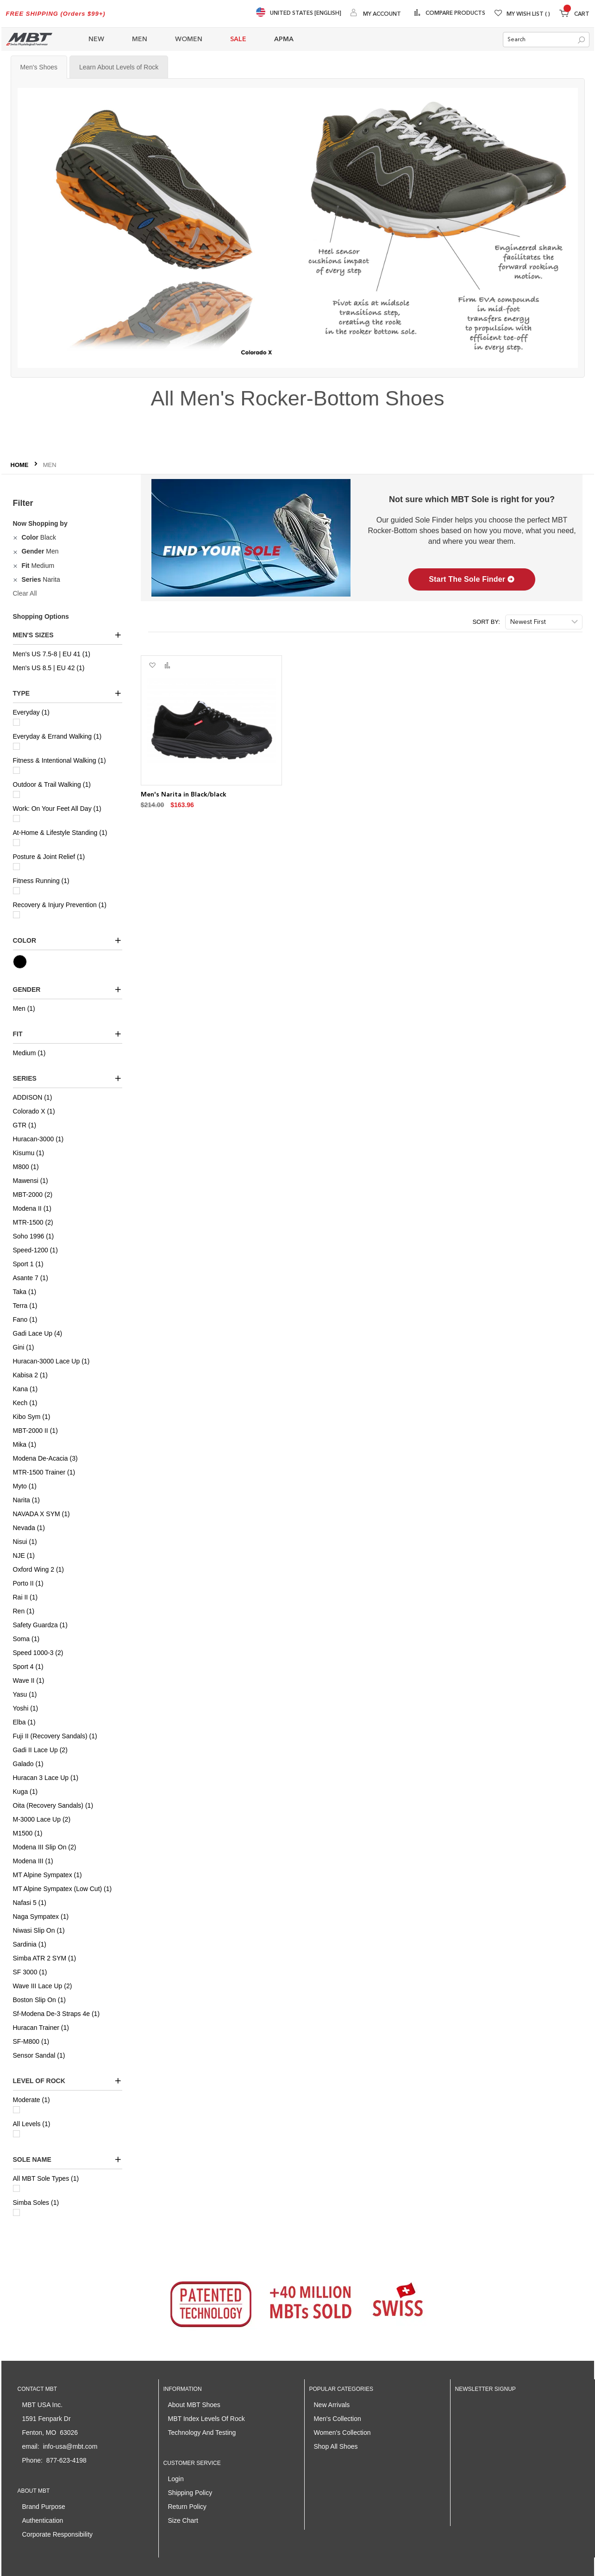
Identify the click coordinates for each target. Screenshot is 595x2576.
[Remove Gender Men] (16, 551)
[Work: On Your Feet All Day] (16, 818)
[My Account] (376, 14)
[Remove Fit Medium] (16, 565)
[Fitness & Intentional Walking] (16, 770)
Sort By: (486, 621)
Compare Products (454, 13)
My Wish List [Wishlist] (528, 14)
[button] (152, 665)
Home (21, 464)
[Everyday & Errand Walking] (16, 746)
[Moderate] (16, 2109)
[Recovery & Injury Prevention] (16, 914)
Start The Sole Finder (472, 579)
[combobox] (546, 39)
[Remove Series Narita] (16, 579)
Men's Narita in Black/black (183, 794)
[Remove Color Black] (16, 537)
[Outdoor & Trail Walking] (16, 794)
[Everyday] (16, 722)
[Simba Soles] (16, 2212)
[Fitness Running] (16, 890)
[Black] (31, 962)
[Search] (581, 40)
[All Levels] (16, 2133)
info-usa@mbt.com (70, 2446)
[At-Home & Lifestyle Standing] (16, 842)
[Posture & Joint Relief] (16, 866)
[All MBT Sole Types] (16, 2188)
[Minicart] (574, 15)
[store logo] (29, 39)
